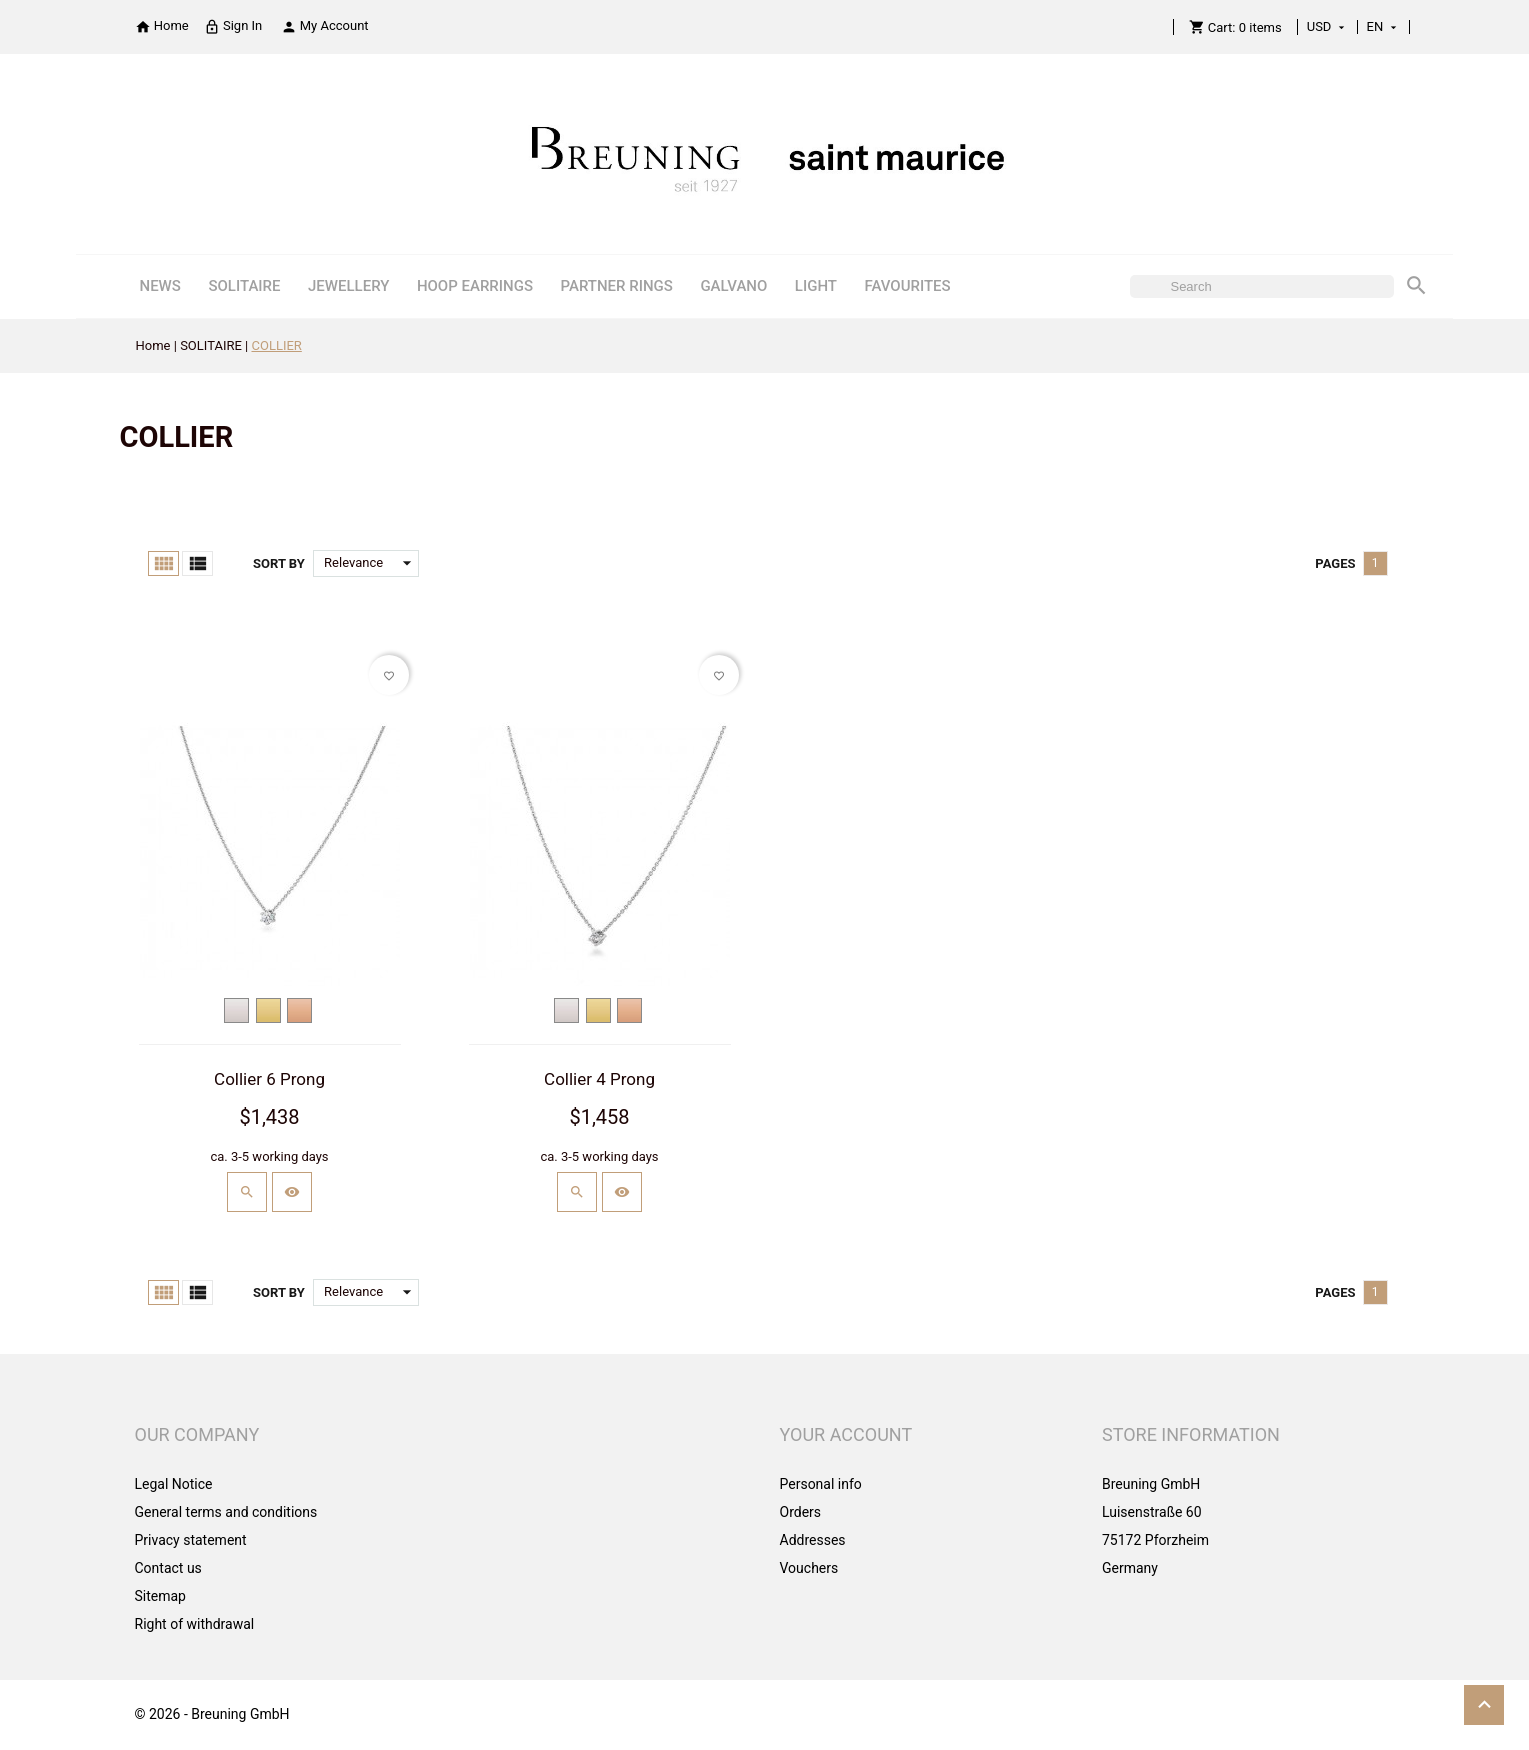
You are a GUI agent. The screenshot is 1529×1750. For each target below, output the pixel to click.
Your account (846, 1434)
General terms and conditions (226, 1512)
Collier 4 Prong (599, 1079)
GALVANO (733, 286)
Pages (1335, 563)
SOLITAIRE (244, 286)
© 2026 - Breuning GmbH (212, 1714)
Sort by (279, 563)
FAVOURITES (907, 286)
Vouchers (809, 1568)
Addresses (813, 1540)
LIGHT (816, 286)
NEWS (159, 286)
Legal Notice (174, 1484)
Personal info (821, 1484)
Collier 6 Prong (269, 1079)
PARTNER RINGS (616, 286)
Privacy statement (191, 1540)
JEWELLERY (348, 286)
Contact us (168, 1568)
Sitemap (160, 1596)
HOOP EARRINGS (475, 286)
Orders (801, 1512)
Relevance (371, 563)
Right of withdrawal (195, 1624)
